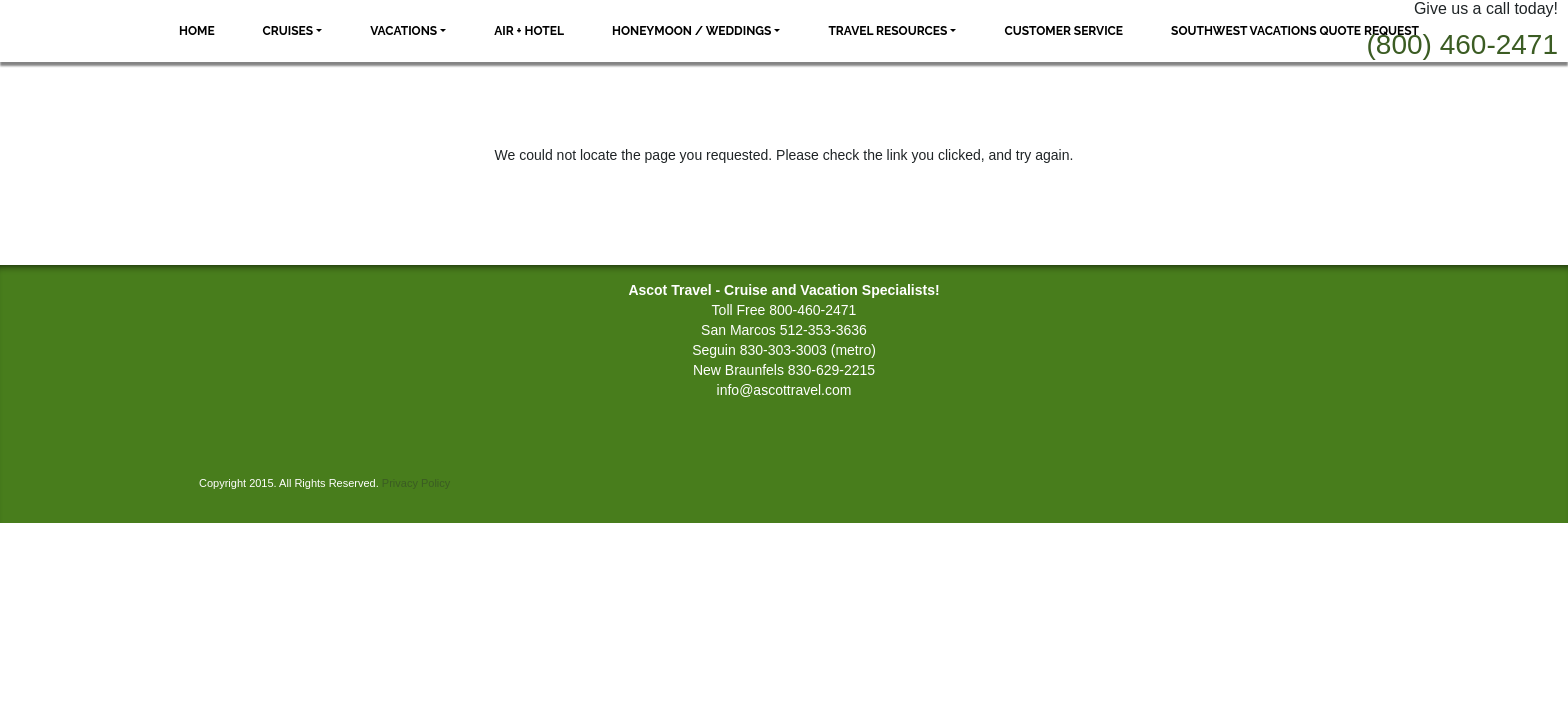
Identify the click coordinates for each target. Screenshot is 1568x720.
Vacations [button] (403, 31)
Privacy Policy (416, 483)
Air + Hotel (529, 31)
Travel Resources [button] (887, 31)
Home (197, 31)
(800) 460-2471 (1462, 44)
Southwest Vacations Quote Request (1295, 31)
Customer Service (1063, 31)
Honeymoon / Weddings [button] (691, 31)
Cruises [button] (288, 31)
